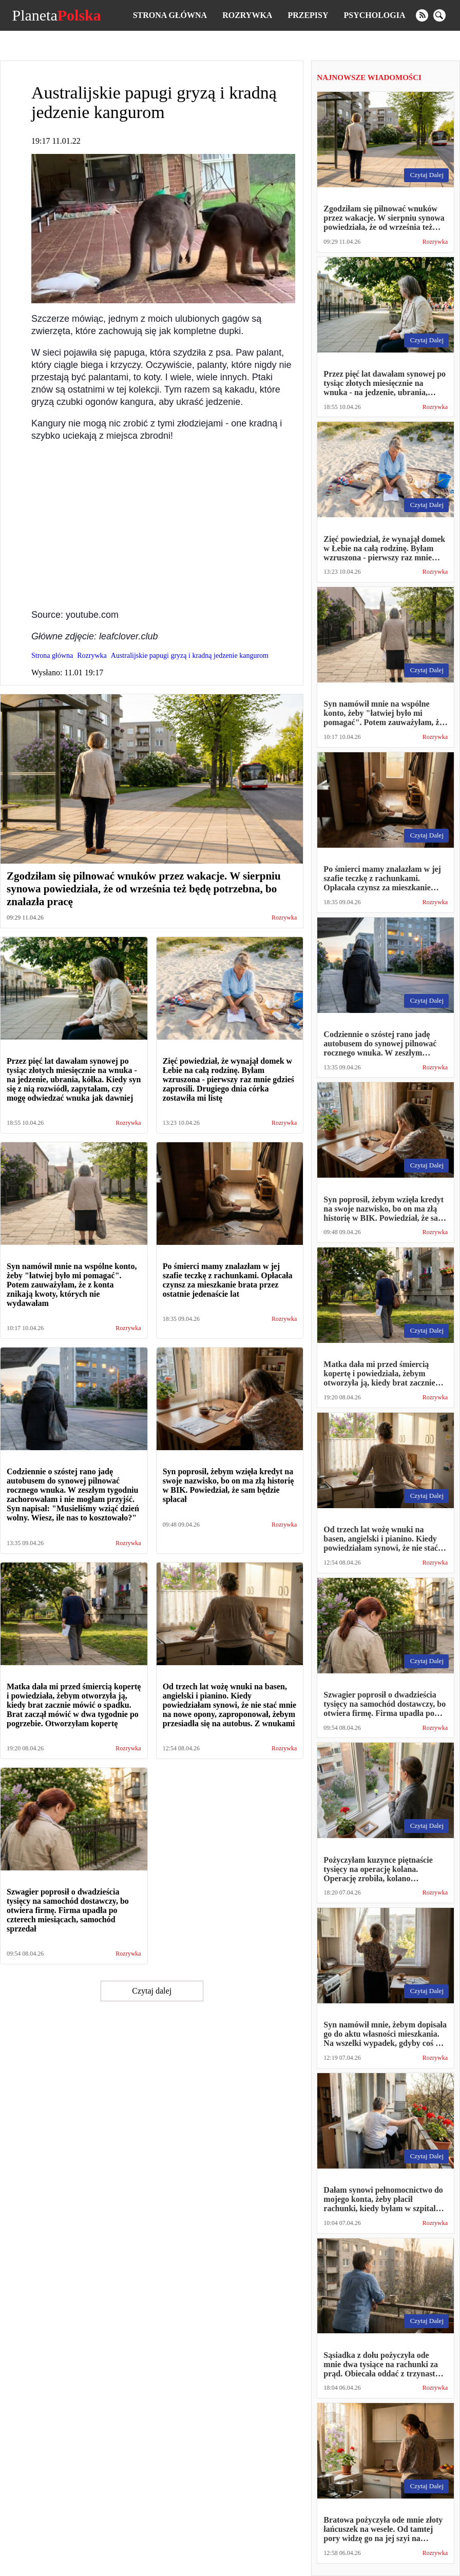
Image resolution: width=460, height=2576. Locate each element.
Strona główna (170, 15)
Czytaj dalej (151, 1990)
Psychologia (375, 15)
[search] (439, 15)
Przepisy (308, 15)
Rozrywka (247, 15)
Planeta (56, 15)
